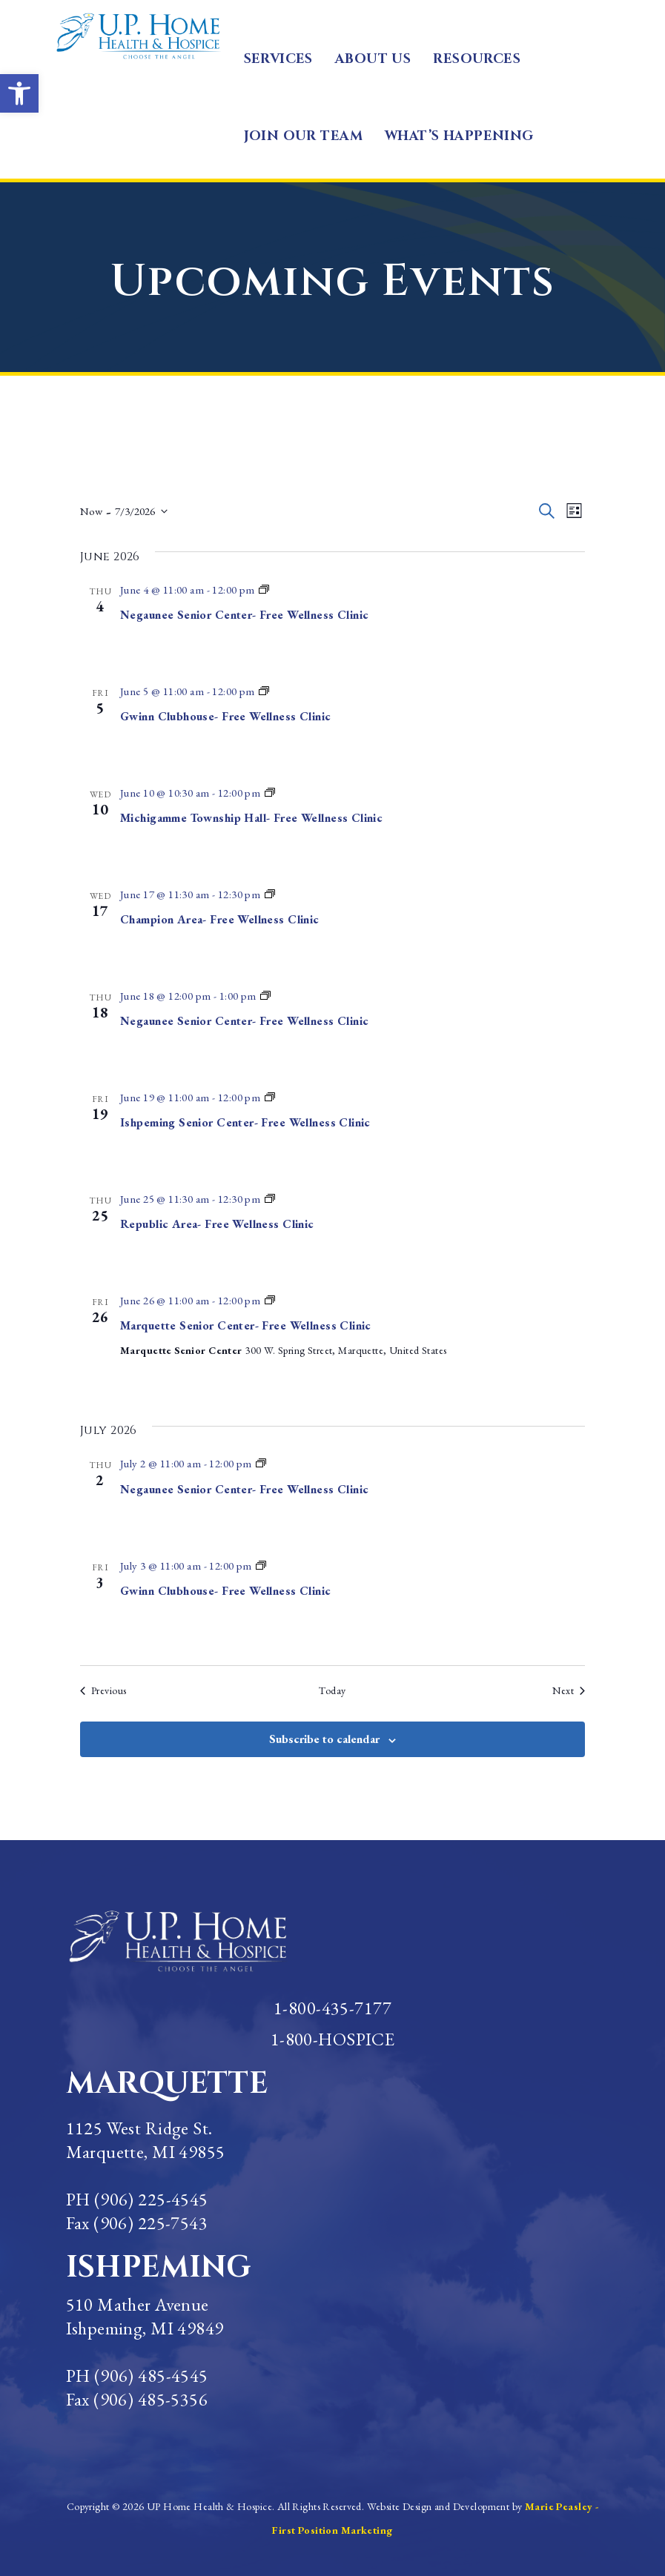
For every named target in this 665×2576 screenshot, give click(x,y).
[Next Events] (568, 1691)
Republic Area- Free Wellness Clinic (217, 1224)
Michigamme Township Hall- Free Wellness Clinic (251, 818)
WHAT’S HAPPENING (459, 136)
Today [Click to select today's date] (332, 1690)
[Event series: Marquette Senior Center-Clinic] (264, 589)
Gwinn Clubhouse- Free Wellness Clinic (225, 716)
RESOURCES (476, 59)
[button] (19, 93)
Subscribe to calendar (324, 1739)
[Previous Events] (103, 1691)
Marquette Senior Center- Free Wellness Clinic (245, 1325)
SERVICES (278, 59)
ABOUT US (373, 59)
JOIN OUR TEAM (303, 136)
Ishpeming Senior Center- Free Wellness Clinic (245, 1122)
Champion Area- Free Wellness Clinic (220, 919)
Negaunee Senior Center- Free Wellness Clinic (244, 615)
